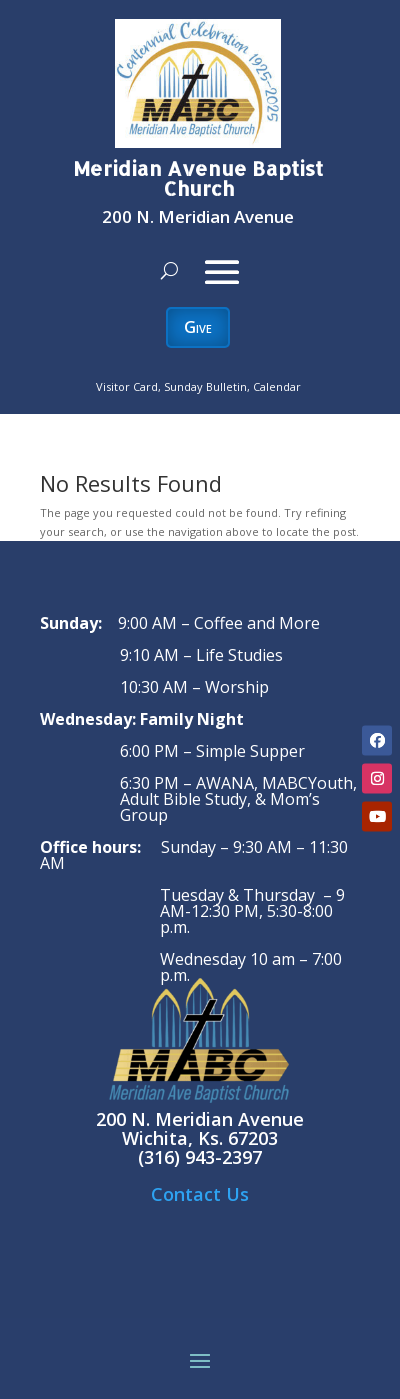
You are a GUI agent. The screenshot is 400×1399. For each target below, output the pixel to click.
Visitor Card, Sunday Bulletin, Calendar (198, 386)
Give (198, 327)
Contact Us (200, 1194)
